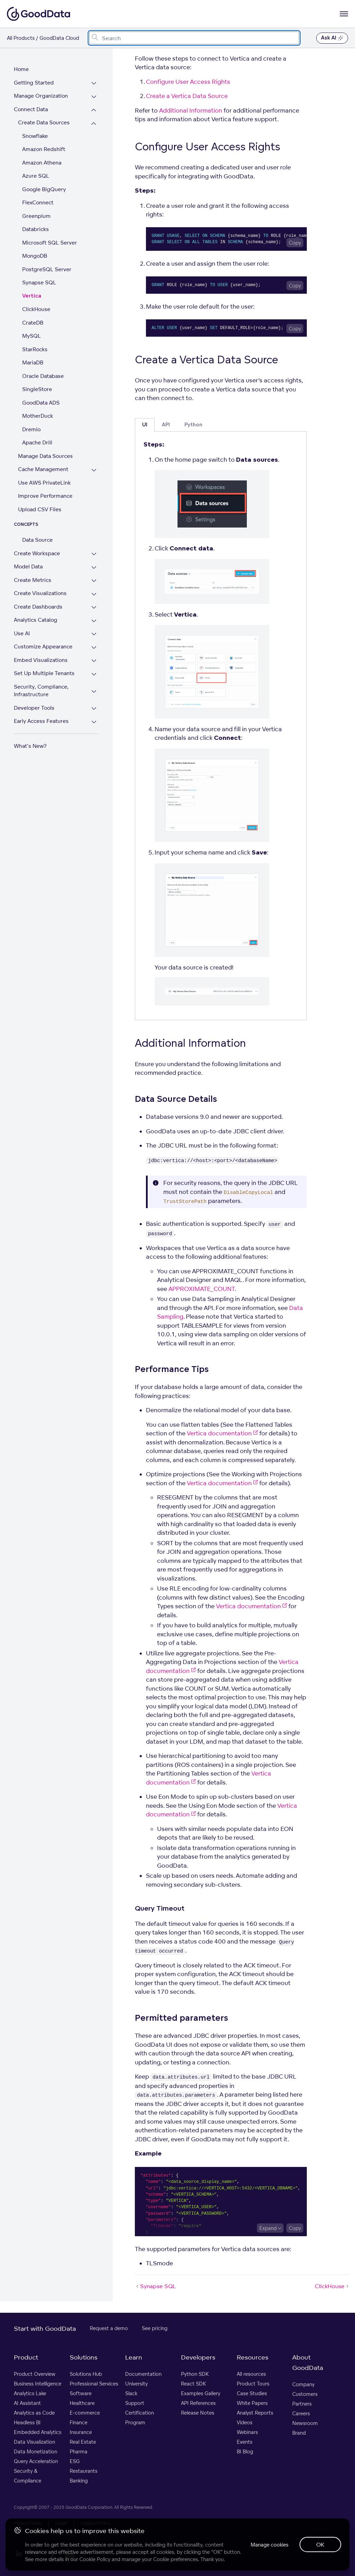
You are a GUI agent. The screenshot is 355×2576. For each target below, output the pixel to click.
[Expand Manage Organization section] (94, 97)
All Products (21, 38)
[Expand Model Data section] (94, 567)
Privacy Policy (27, 2523)
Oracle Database (43, 376)
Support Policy (96, 2523)
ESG (75, 2461)
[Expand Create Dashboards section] (94, 608)
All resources (251, 2374)
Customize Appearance (43, 646)
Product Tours (253, 2384)
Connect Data (31, 109)
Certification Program (139, 2417)
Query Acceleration (36, 2461)
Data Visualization (34, 2442)
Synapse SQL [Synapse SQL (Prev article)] (155, 2286)
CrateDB (32, 322)
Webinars (247, 2432)
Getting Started (34, 82)
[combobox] (194, 38)
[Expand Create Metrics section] (94, 581)
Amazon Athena (41, 162)
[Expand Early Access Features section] (94, 722)
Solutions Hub (86, 2374)
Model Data (28, 566)
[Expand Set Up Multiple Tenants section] (94, 674)
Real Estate (83, 2442)
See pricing (154, 2328)
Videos (244, 2422)
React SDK (193, 2384)
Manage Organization (41, 95)
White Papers (252, 2403)
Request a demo (109, 2328)
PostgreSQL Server (46, 269)
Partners (302, 2404)
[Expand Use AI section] (94, 634)
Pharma (78, 2451)
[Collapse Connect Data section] (94, 110)
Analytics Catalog (35, 620)
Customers (305, 2394)
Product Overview (34, 2374)
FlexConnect (37, 202)
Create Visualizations (40, 593)
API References (198, 2403)
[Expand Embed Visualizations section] (94, 661)
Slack (131, 2393)
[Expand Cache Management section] (94, 470)
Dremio (31, 429)
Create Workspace (37, 553)
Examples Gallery (200, 2393)
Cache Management (43, 469)
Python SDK (195, 2374)
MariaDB (32, 362)
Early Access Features (41, 721)
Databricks (35, 229)
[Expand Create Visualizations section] (94, 594)
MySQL (31, 336)
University (136, 2384)
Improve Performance (45, 496)
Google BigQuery (44, 189)
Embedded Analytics (37, 2432)
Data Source (37, 540)
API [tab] (166, 424)
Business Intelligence (37, 2384)
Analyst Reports (255, 2413)
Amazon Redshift (43, 149)
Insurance (81, 2432)
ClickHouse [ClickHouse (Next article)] (332, 2286)
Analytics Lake (30, 2393)
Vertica (31, 296)
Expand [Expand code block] (268, 2228)
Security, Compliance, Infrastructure (41, 690)
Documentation (143, 2374)
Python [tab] (193, 424)
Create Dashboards (38, 606)
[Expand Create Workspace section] (94, 554)
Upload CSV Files (39, 509)
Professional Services (94, 2384)
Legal (61, 2523)
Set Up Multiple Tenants (44, 673)
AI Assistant (27, 2403)
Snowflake (35, 136)
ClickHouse (36, 309)
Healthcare (82, 2403)
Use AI (22, 633)
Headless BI (27, 2422)
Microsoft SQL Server (49, 242)
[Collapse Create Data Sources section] (94, 123)
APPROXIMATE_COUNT (201, 1288)
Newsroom (305, 2423)
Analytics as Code (34, 2413)
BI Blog (245, 2451)
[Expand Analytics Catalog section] (94, 621)
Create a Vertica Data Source (187, 95)
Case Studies (252, 2393)
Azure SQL (35, 175)
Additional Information (190, 110)
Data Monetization (35, 2451)
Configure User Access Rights (188, 81)
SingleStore (37, 389)
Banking (79, 2481)
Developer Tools (34, 708)
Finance (78, 2422)
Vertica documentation (222, 1433)
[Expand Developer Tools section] (94, 709)
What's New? (30, 746)
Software (81, 2393)
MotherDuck (37, 416)
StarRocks (34, 349)
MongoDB (34, 256)
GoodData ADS (41, 402)
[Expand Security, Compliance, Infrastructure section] (94, 691)
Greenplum (36, 216)
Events (244, 2442)
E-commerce (85, 2413)
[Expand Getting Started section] (94, 84)
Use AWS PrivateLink (44, 482)
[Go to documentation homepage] (38, 14)
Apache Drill (37, 442)
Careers (301, 2413)
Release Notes (197, 2413)
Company (303, 2384)
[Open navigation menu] (344, 14)
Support (134, 2403)
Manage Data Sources (45, 456)
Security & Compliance (27, 2476)
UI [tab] (144, 424)
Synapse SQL (39, 282)
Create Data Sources (44, 122)
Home (21, 69)
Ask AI (332, 38)
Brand (299, 2433)
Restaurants (83, 2471)
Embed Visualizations (41, 660)
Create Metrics (32, 580)
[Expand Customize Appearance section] (94, 647)
